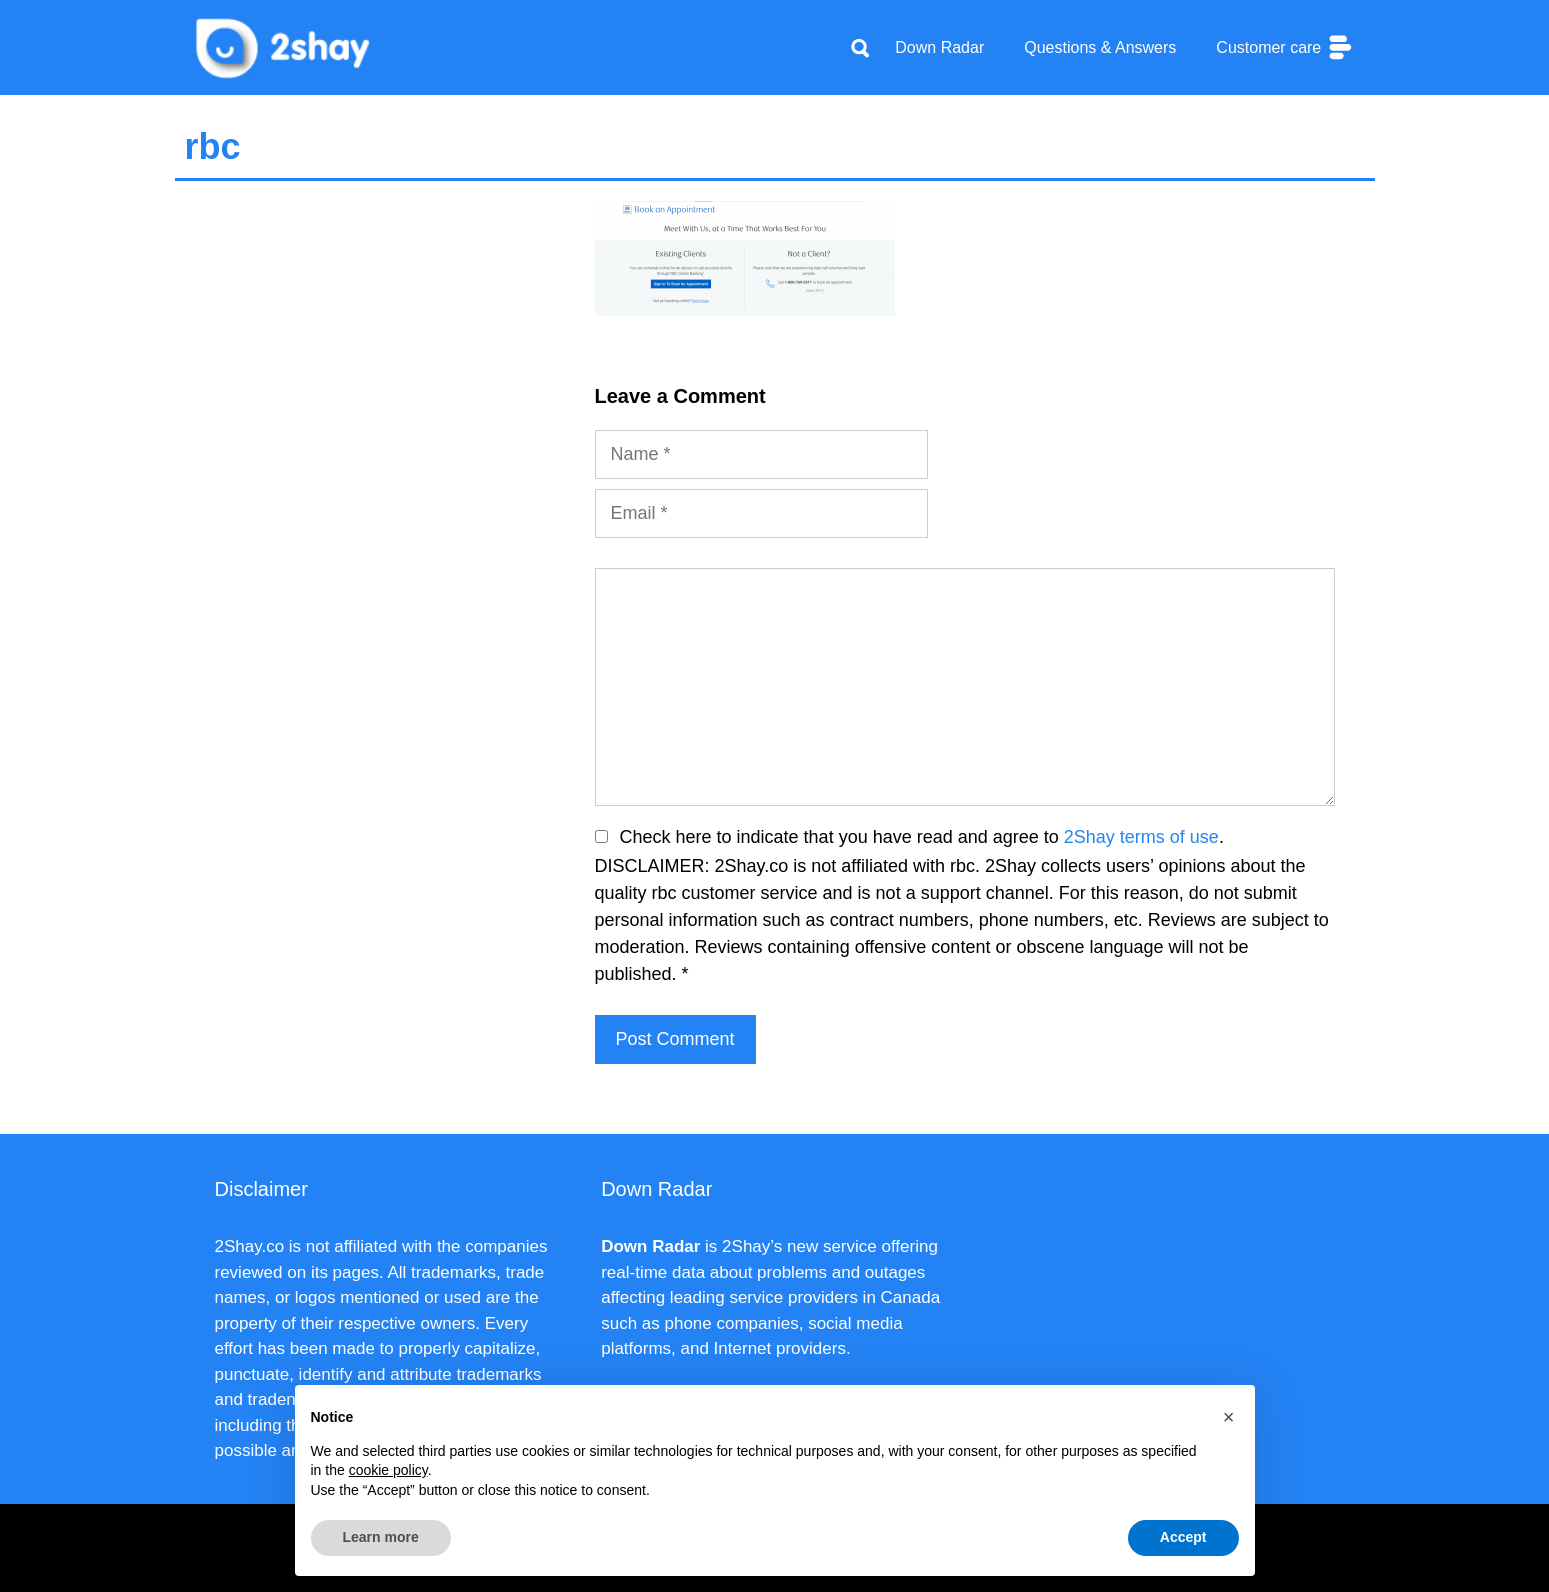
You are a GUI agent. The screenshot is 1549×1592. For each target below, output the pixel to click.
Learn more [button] (381, 1537)
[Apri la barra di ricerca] (860, 48)
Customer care (1285, 47)
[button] (1229, 1417)
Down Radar (939, 47)
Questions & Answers (1100, 47)
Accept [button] (1183, 1537)
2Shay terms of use (1141, 837)
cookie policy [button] (388, 1470)
